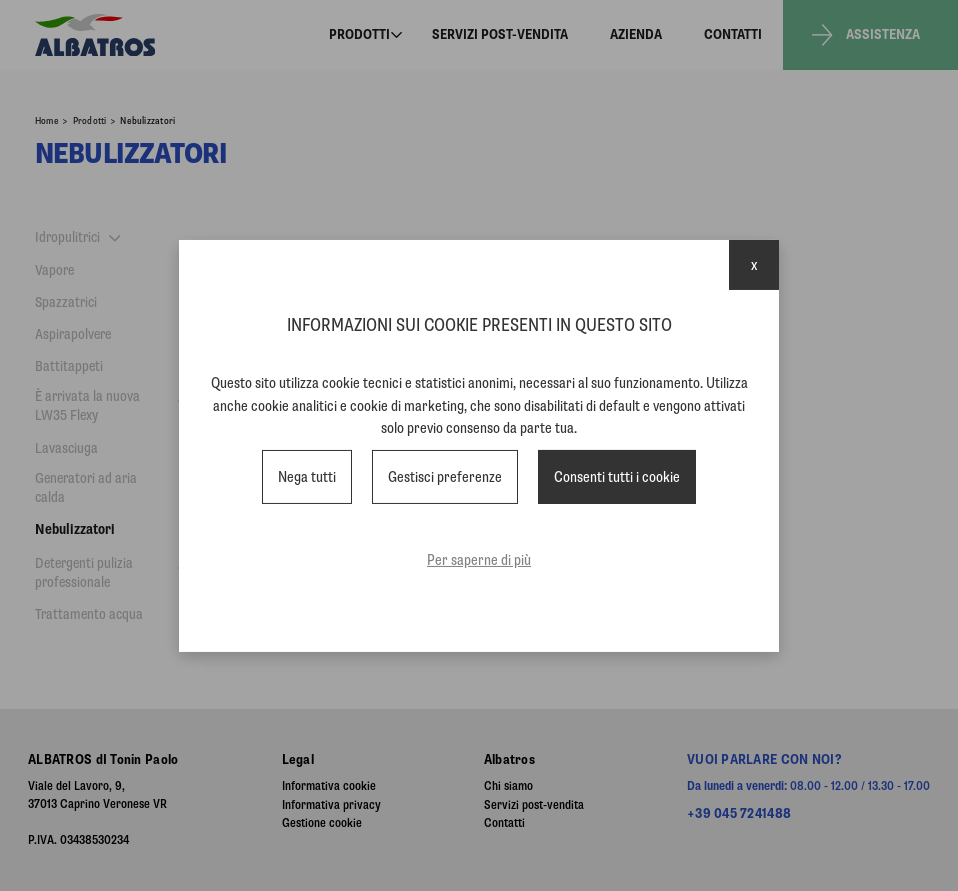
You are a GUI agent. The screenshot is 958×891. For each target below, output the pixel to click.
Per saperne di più (479, 560)
